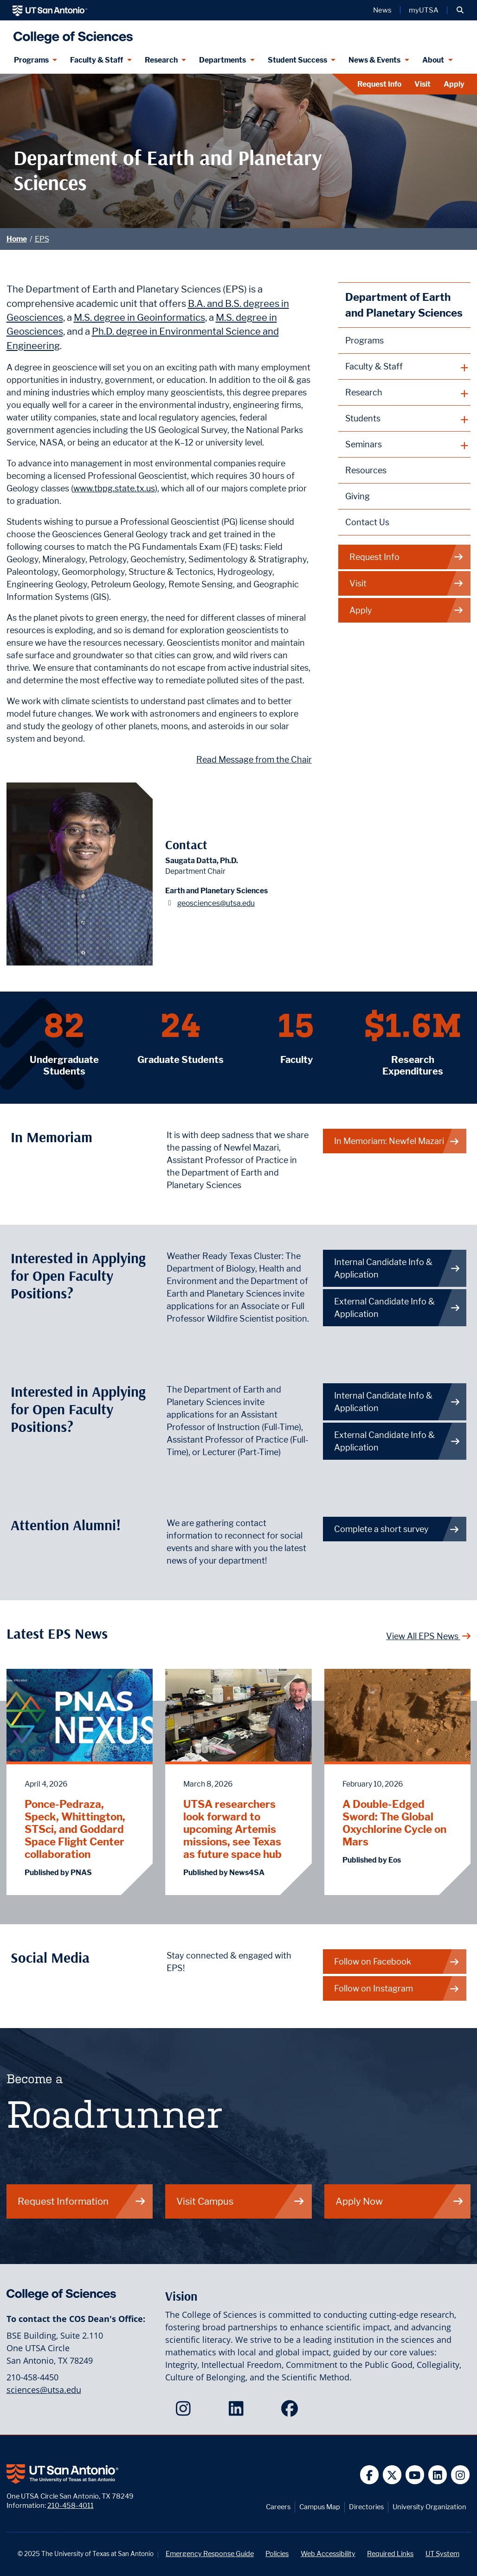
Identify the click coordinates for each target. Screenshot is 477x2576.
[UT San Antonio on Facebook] (369, 2474)
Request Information (82, 2201)
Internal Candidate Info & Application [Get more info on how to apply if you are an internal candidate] (397, 1402)
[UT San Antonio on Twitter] (392, 2474)
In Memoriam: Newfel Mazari (397, 1141)
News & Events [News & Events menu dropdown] (374, 60)
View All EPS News (428, 1636)
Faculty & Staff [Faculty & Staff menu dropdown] (96, 60)
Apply (454, 84)
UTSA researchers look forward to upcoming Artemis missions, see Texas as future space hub (232, 1829)
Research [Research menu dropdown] (161, 60)
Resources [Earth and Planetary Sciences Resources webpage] (366, 470)
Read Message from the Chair (254, 759)
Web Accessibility (328, 2553)
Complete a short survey (397, 1529)
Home (16, 239)
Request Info (379, 84)
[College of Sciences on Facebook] (291, 2411)
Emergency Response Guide (210, 2553)
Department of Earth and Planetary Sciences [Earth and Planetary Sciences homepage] (404, 305)
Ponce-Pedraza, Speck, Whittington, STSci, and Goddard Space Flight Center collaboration (75, 1829)
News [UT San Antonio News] (382, 10)
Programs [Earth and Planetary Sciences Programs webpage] (364, 340)
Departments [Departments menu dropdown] (222, 60)
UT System (442, 2553)
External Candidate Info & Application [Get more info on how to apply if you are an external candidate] (397, 1441)
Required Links (390, 2553)
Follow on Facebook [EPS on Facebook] (397, 1961)
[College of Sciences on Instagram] (185, 2411)
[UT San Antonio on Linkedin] (437, 2474)
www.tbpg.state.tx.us (114, 488)
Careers (278, 2507)
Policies (277, 2553)
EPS (42, 239)
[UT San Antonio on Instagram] (460, 2474)
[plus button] (404, 367)
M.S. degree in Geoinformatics (139, 317)
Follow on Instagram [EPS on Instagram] (397, 1988)
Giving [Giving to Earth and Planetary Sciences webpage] (357, 496)
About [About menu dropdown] (433, 60)
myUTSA (423, 10)
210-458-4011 (70, 2505)
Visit (422, 84)
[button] (460, 10)
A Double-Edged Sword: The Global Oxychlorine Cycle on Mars (394, 1823)
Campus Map (319, 2507)
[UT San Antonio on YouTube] (415, 2474)
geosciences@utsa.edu (216, 903)
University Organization (429, 2507)
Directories (366, 2507)
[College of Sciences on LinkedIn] (238, 2411)
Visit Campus (240, 2201)
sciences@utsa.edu (43, 2389)
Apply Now (399, 2201)
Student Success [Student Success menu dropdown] (297, 60)
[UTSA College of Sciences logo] (70, 33)
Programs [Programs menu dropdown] (31, 60)
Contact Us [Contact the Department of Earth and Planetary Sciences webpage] (367, 522)
